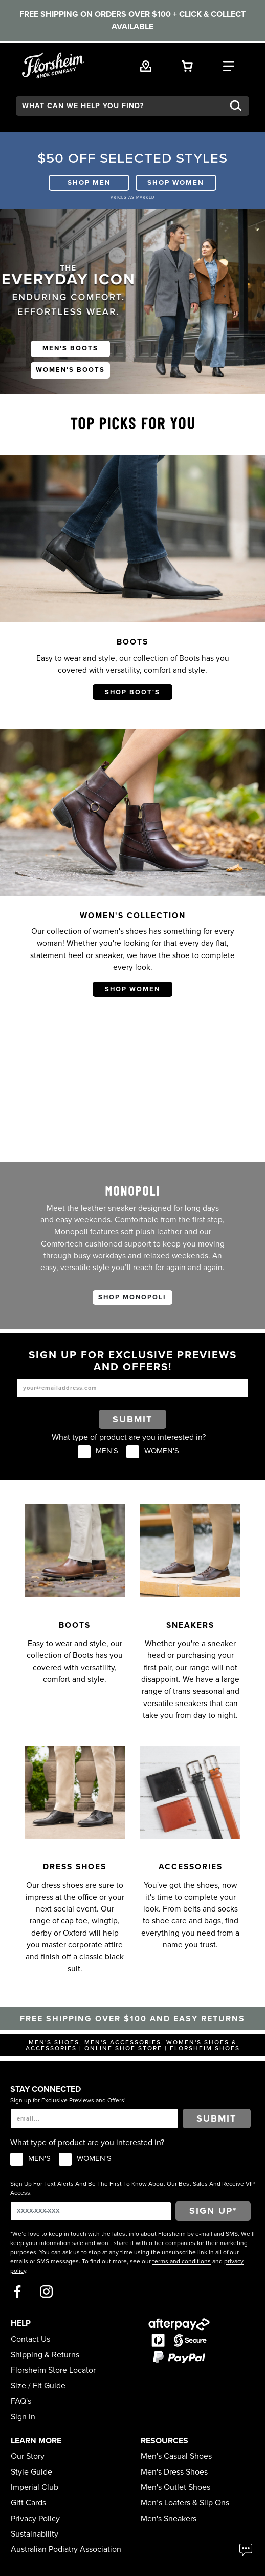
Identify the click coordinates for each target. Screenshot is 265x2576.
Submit (133, 1419)
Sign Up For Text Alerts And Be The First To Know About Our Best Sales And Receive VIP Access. (132, 2188)
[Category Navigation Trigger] (228, 65)
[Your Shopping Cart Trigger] (187, 65)
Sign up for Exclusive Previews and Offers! (68, 2100)
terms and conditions (181, 2261)
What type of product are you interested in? (129, 1437)
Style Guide (31, 2472)
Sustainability (34, 2534)
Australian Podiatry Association (66, 2549)
